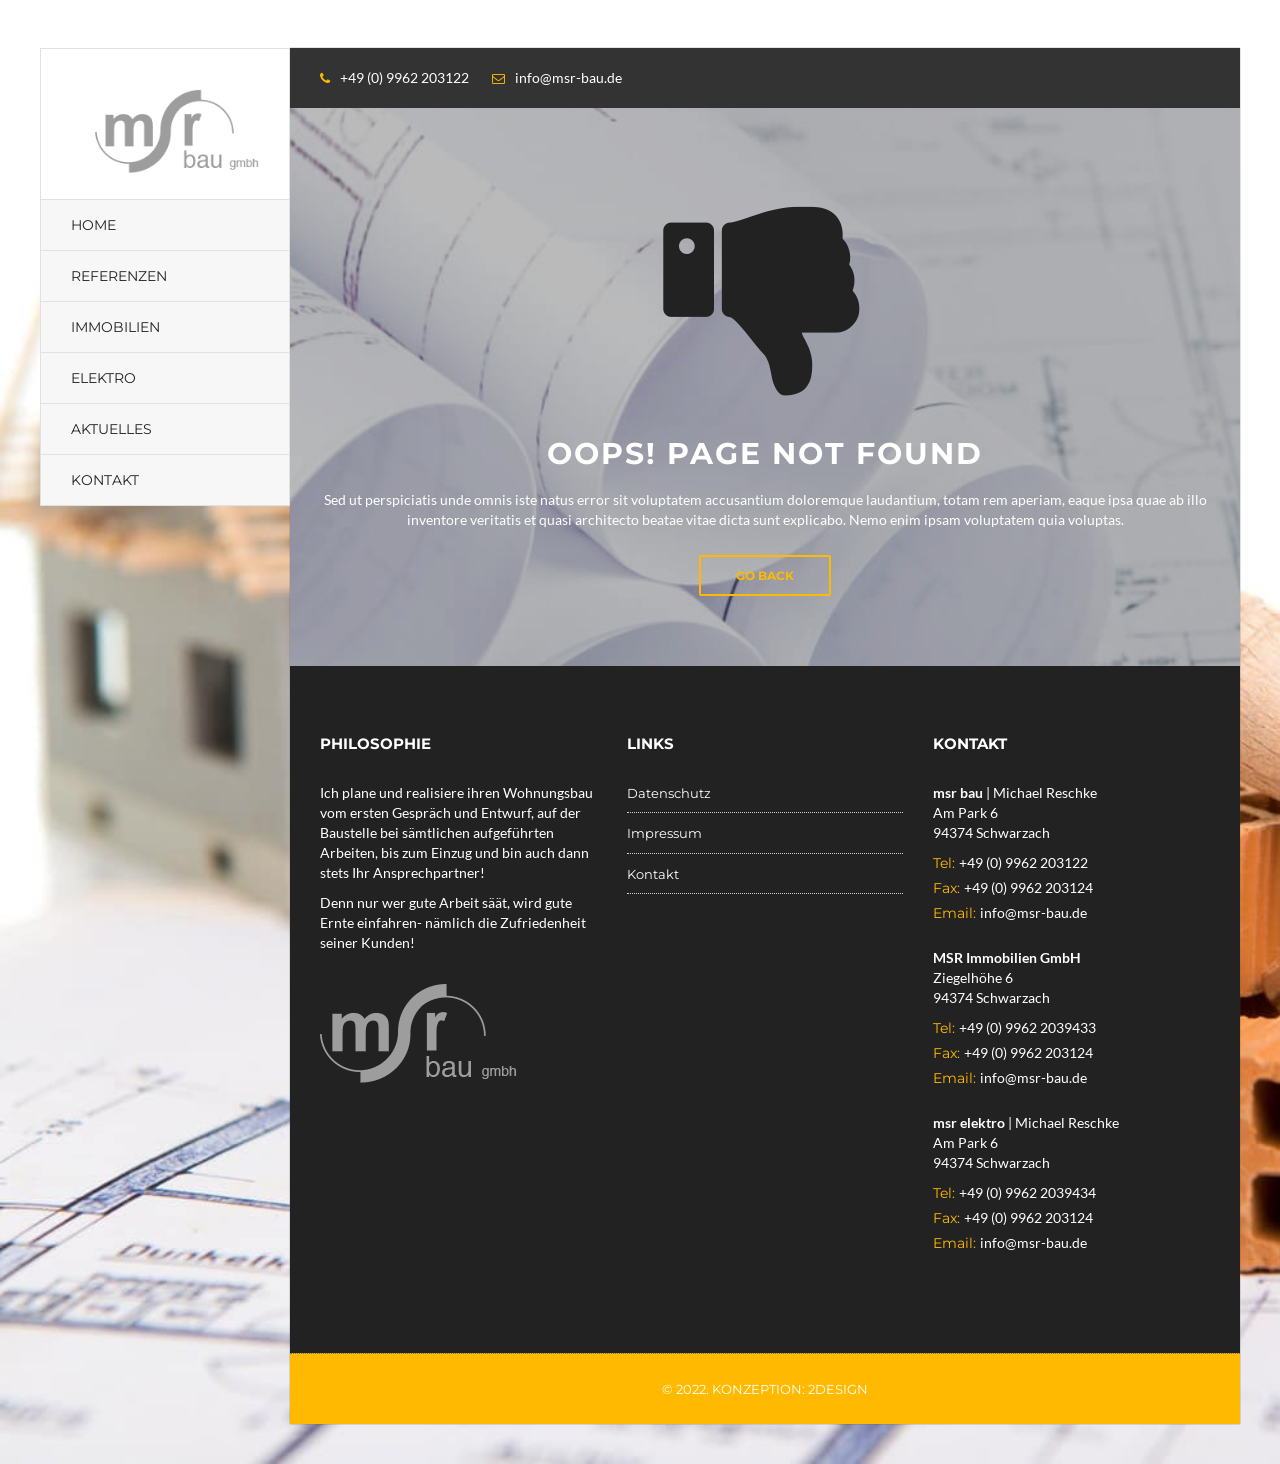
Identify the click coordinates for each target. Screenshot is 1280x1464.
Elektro (103, 378)
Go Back (765, 575)
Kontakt (105, 480)
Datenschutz (669, 793)
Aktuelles (111, 429)
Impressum (664, 833)
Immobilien (115, 327)
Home (93, 225)
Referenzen (119, 276)
